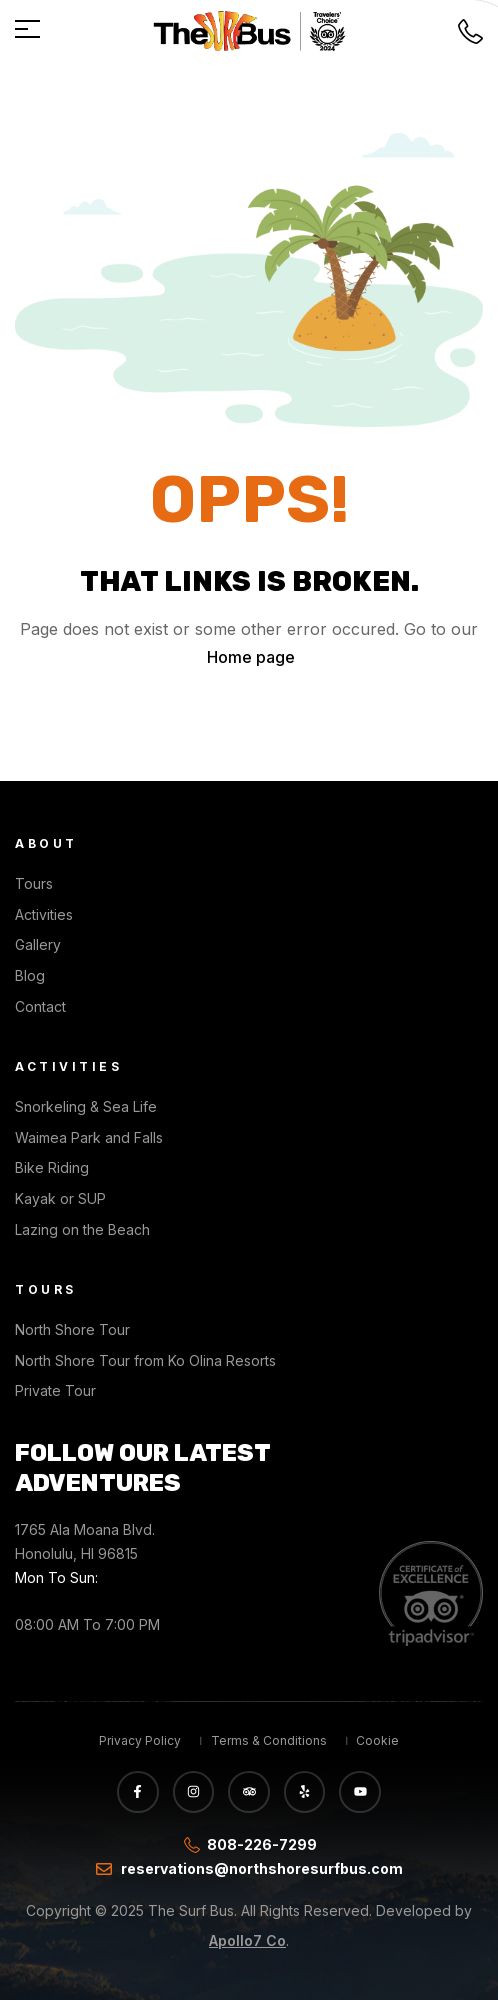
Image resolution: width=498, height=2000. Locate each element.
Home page (251, 657)
